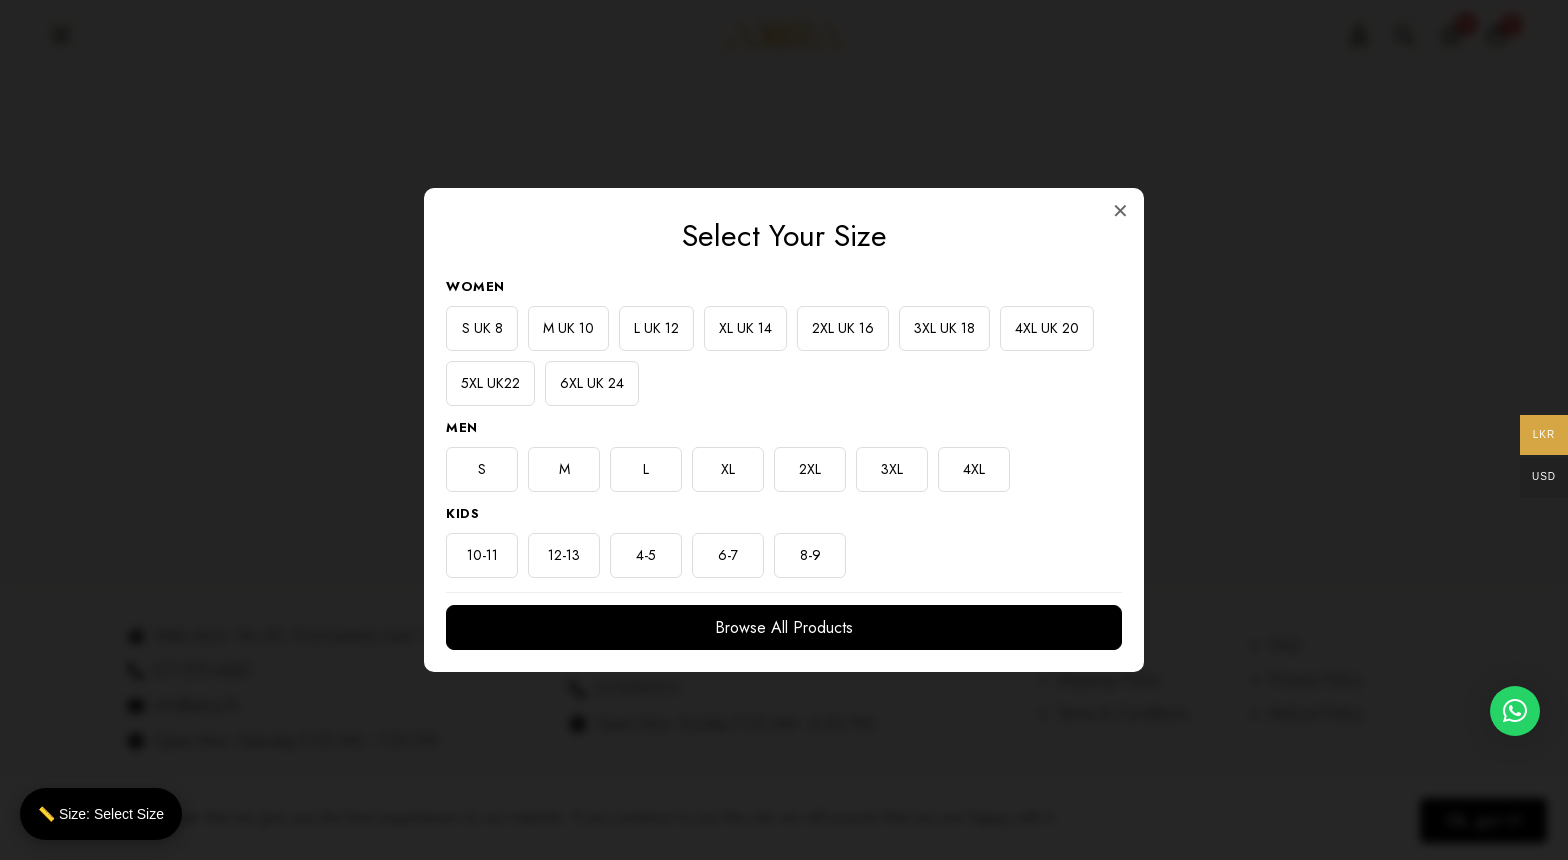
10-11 (482, 555)
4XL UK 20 (1047, 328)
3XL (892, 469)
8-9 (810, 555)
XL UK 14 (745, 328)
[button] (1515, 735)
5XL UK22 (490, 383)
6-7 (728, 555)
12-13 (564, 555)
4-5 (646, 555)
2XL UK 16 (843, 328)
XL (728, 469)
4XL (974, 469)
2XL (810, 469)
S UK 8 (482, 328)
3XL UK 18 (944, 328)
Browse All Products (784, 627)
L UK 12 (656, 328)
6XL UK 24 (592, 383)
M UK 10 (568, 328)
